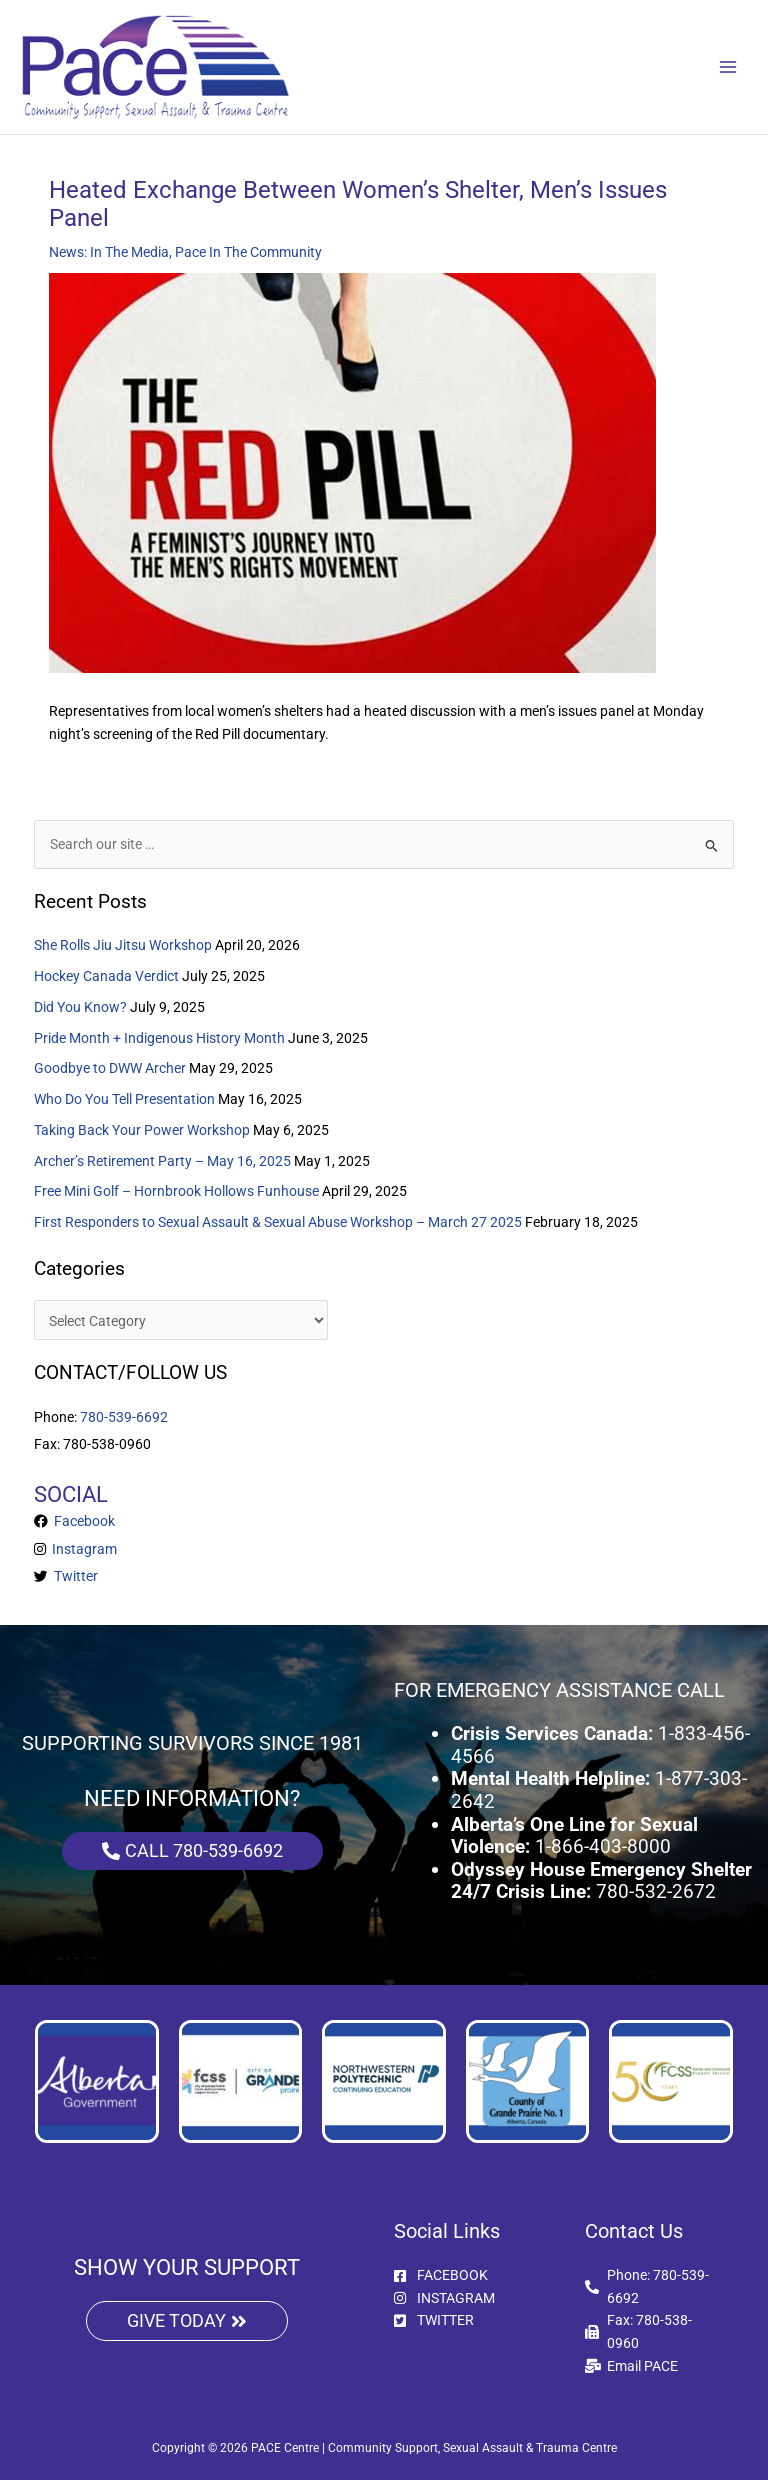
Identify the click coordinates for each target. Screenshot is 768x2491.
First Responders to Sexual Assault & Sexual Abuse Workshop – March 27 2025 (278, 1234)
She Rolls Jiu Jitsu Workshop (123, 957)
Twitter (73, 1588)
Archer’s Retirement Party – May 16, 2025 (162, 1172)
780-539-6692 (124, 1428)
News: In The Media (109, 263)
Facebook (81, 1533)
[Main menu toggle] (728, 72)
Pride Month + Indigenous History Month (159, 1049)
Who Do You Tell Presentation (124, 1111)
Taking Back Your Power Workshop (142, 1141)
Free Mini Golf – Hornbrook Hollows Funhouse (176, 1203)
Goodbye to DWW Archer (110, 1080)
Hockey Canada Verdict (106, 987)
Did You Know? (80, 1018)
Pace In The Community (248, 263)
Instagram (81, 1560)
